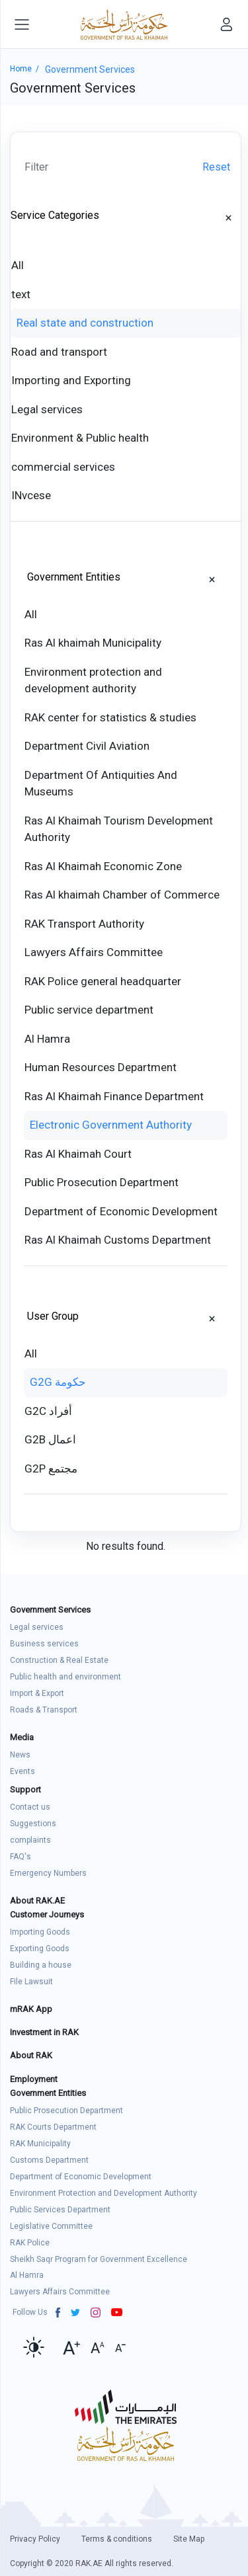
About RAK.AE (37, 1901)
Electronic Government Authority (111, 1124)
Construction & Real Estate (59, 1660)
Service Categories (55, 215)
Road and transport (59, 351)
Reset (216, 167)
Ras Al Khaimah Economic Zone (103, 866)
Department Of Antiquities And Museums (100, 783)
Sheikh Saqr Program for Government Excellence (98, 2259)
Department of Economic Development (121, 1211)
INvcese (31, 495)
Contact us (30, 1807)
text (20, 294)
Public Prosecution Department (101, 1182)
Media (22, 1737)
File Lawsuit (31, 1981)
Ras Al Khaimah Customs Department (117, 1239)
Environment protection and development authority (93, 680)
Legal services (47, 409)
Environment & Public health (80, 437)
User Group (53, 1316)
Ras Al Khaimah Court (78, 1153)
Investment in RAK (44, 2032)
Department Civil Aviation (86, 745)
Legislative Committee (51, 2226)
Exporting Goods (39, 1948)
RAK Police (30, 2242)
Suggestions (33, 1823)
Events (22, 1771)
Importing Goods (40, 1932)
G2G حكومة (58, 1382)
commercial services (63, 466)
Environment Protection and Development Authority (103, 2193)
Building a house (40, 1965)
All (17, 265)
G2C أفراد (48, 1411)
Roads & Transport (43, 1709)
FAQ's (20, 1856)
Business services (44, 1643)
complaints (30, 1840)
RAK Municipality (40, 2143)
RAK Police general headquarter (102, 981)
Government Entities (73, 577)
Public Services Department (60, 2209)
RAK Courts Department (53, 2127)
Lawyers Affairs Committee (93, 952)
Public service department (88, 1009)
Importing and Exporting (71, 380)
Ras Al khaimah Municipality (92, 642)
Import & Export (37, 1693)
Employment (34, 2079)
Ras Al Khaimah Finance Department (114, 1096)
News (20, 1754)
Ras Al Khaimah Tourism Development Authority (118, 829)
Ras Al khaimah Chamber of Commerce (122, 894)
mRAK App (31, 2009)
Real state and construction (85, 322)
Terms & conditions (116, 2539)
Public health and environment (65, 1676)
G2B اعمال (50, 1439)
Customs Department (49, 2160)
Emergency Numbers (48, 1873)
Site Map (188, 2539)
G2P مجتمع (50, 1468)
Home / (27, 68)
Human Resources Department (100, 1067)
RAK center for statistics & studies (110, 717)
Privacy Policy (35, 2539)
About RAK (31, 2055)
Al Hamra (47, 1038)
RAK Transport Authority (84, 923)
